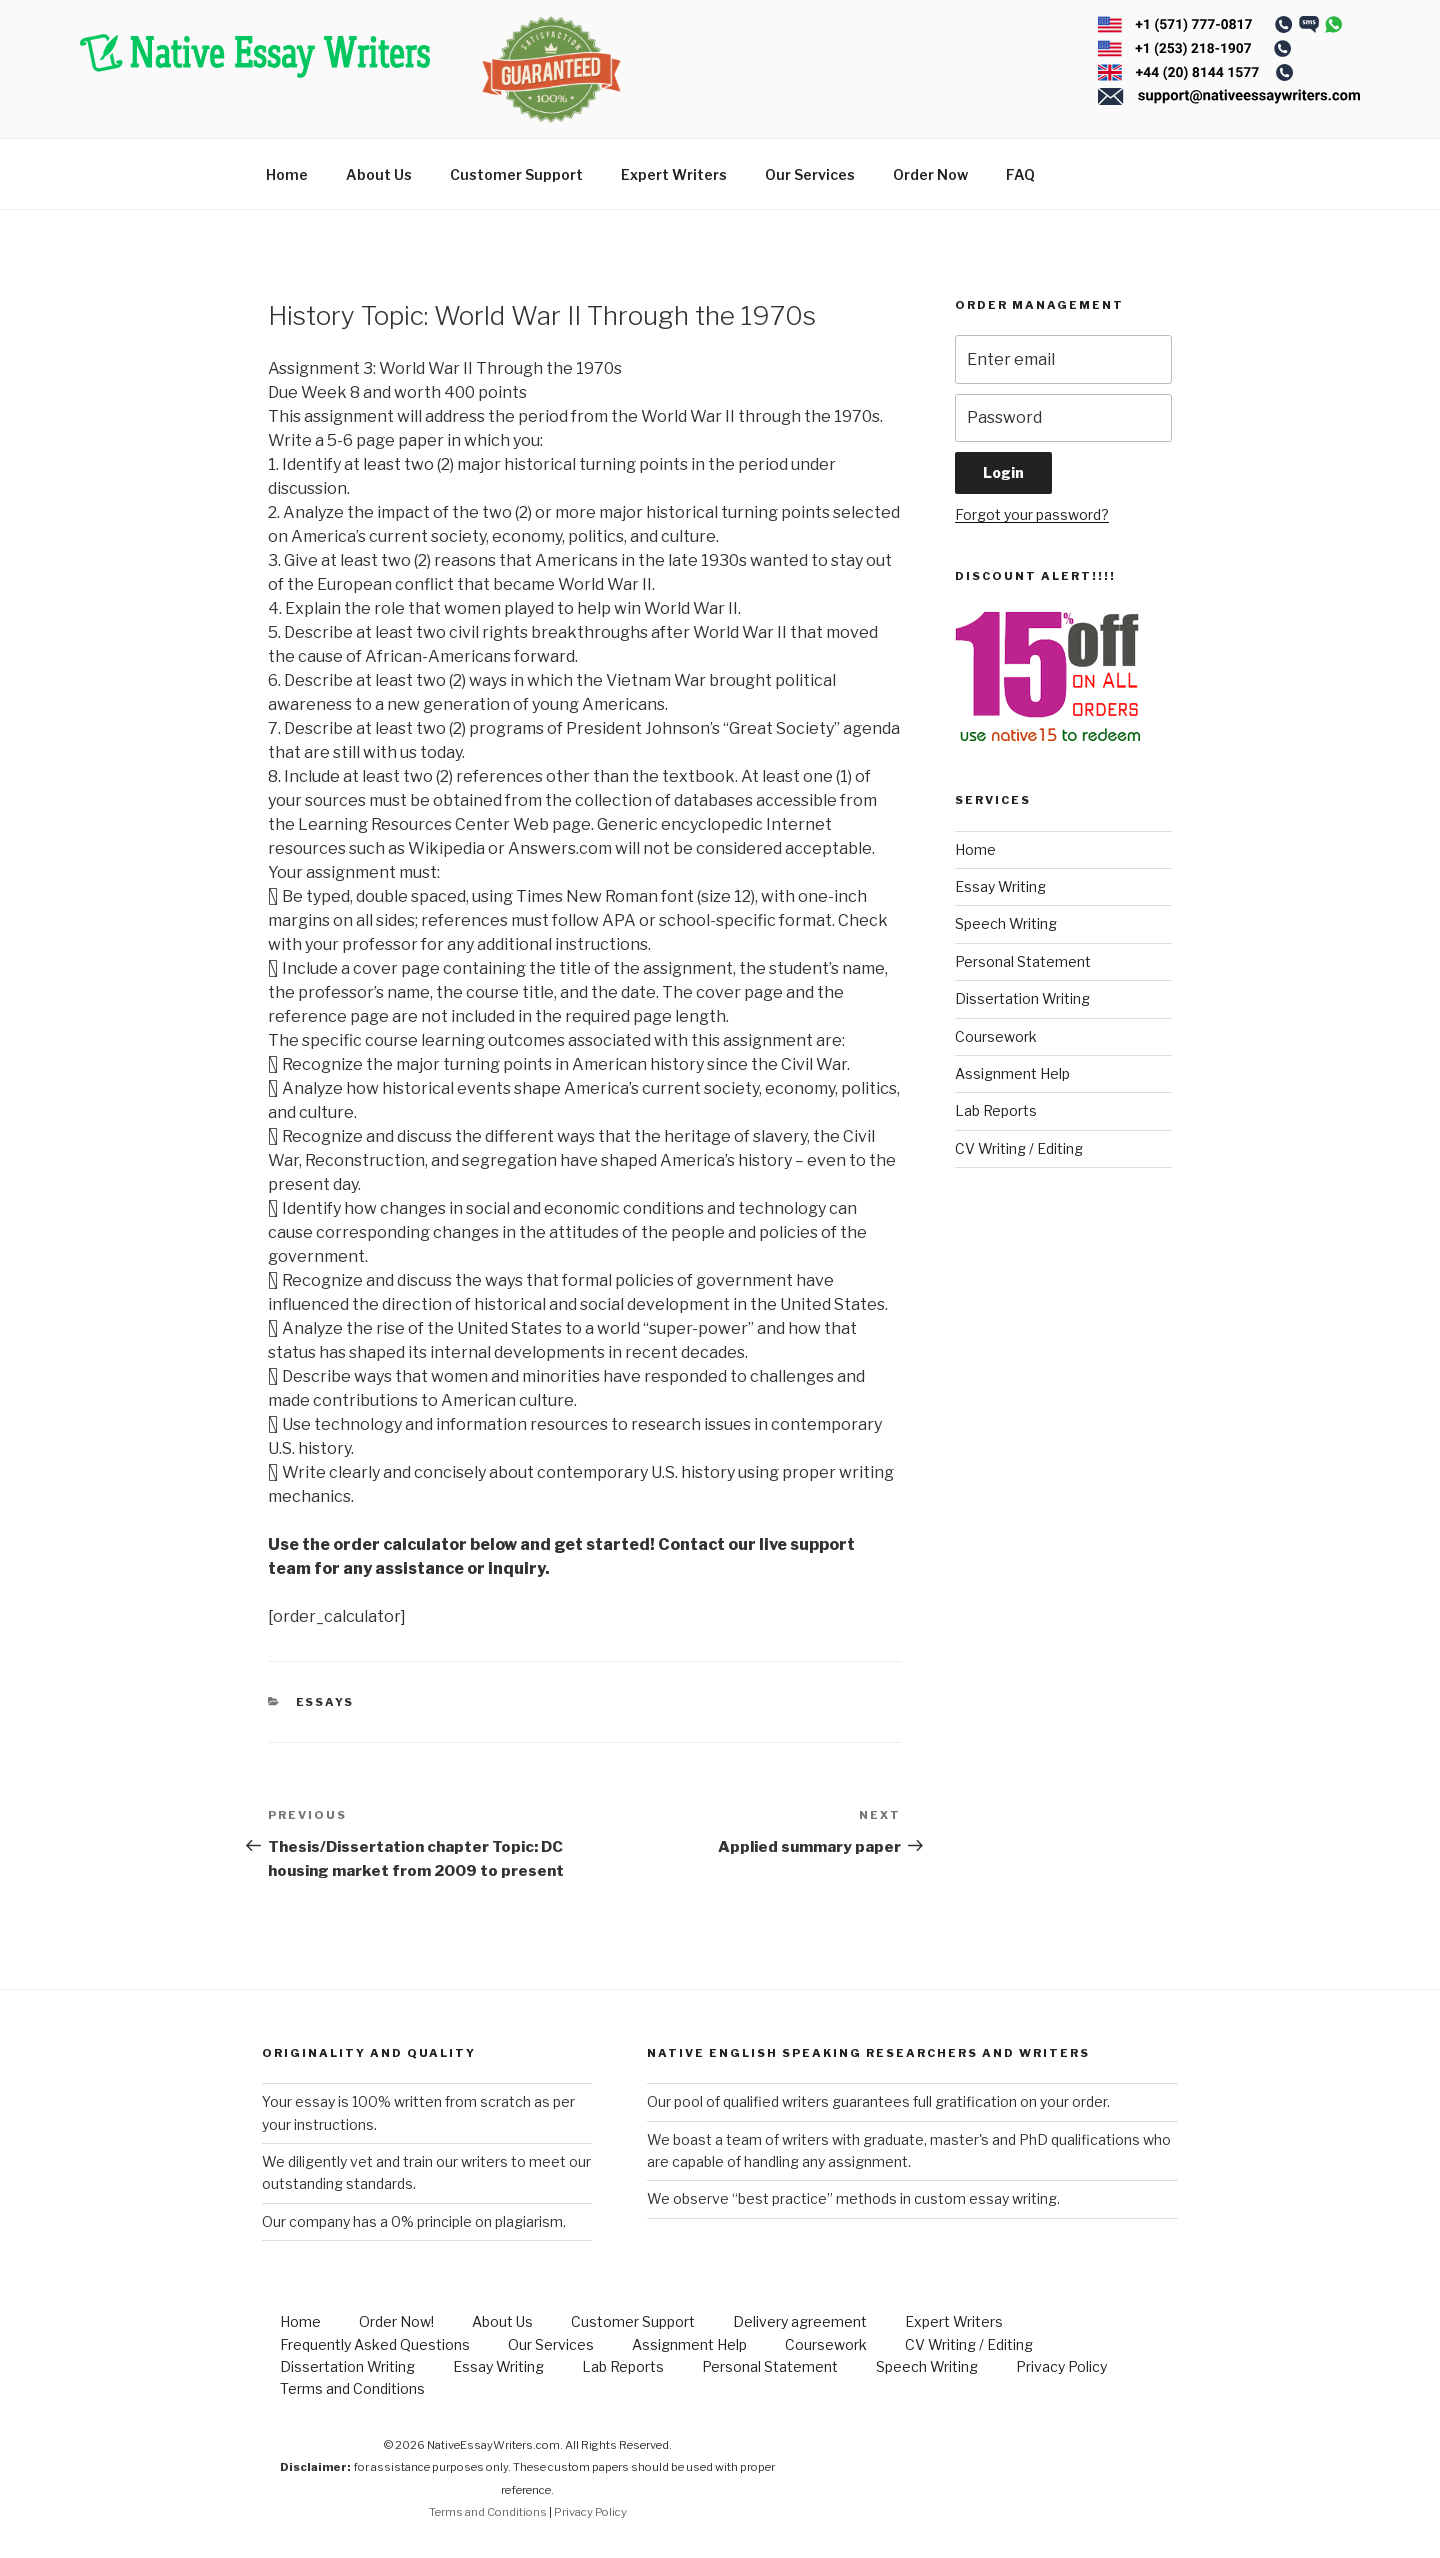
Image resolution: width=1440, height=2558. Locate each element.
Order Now (930, 174)
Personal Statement (1023, 961)
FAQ (1020, 174)
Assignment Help (1012, 1073)
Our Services (810, 174)
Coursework (996, 1036)
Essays (325, 1702)
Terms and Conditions (352, 2388)
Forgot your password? (1032, 514)
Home (287, 174)
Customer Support (516, 174)
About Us (379, 174)
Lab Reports (996, 1110)
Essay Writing (1000, 886)
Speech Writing (1006, 923)
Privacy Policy (1061, 2366)
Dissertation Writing (1022, 998)
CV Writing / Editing (1019, 1148)
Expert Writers (674, 174)
